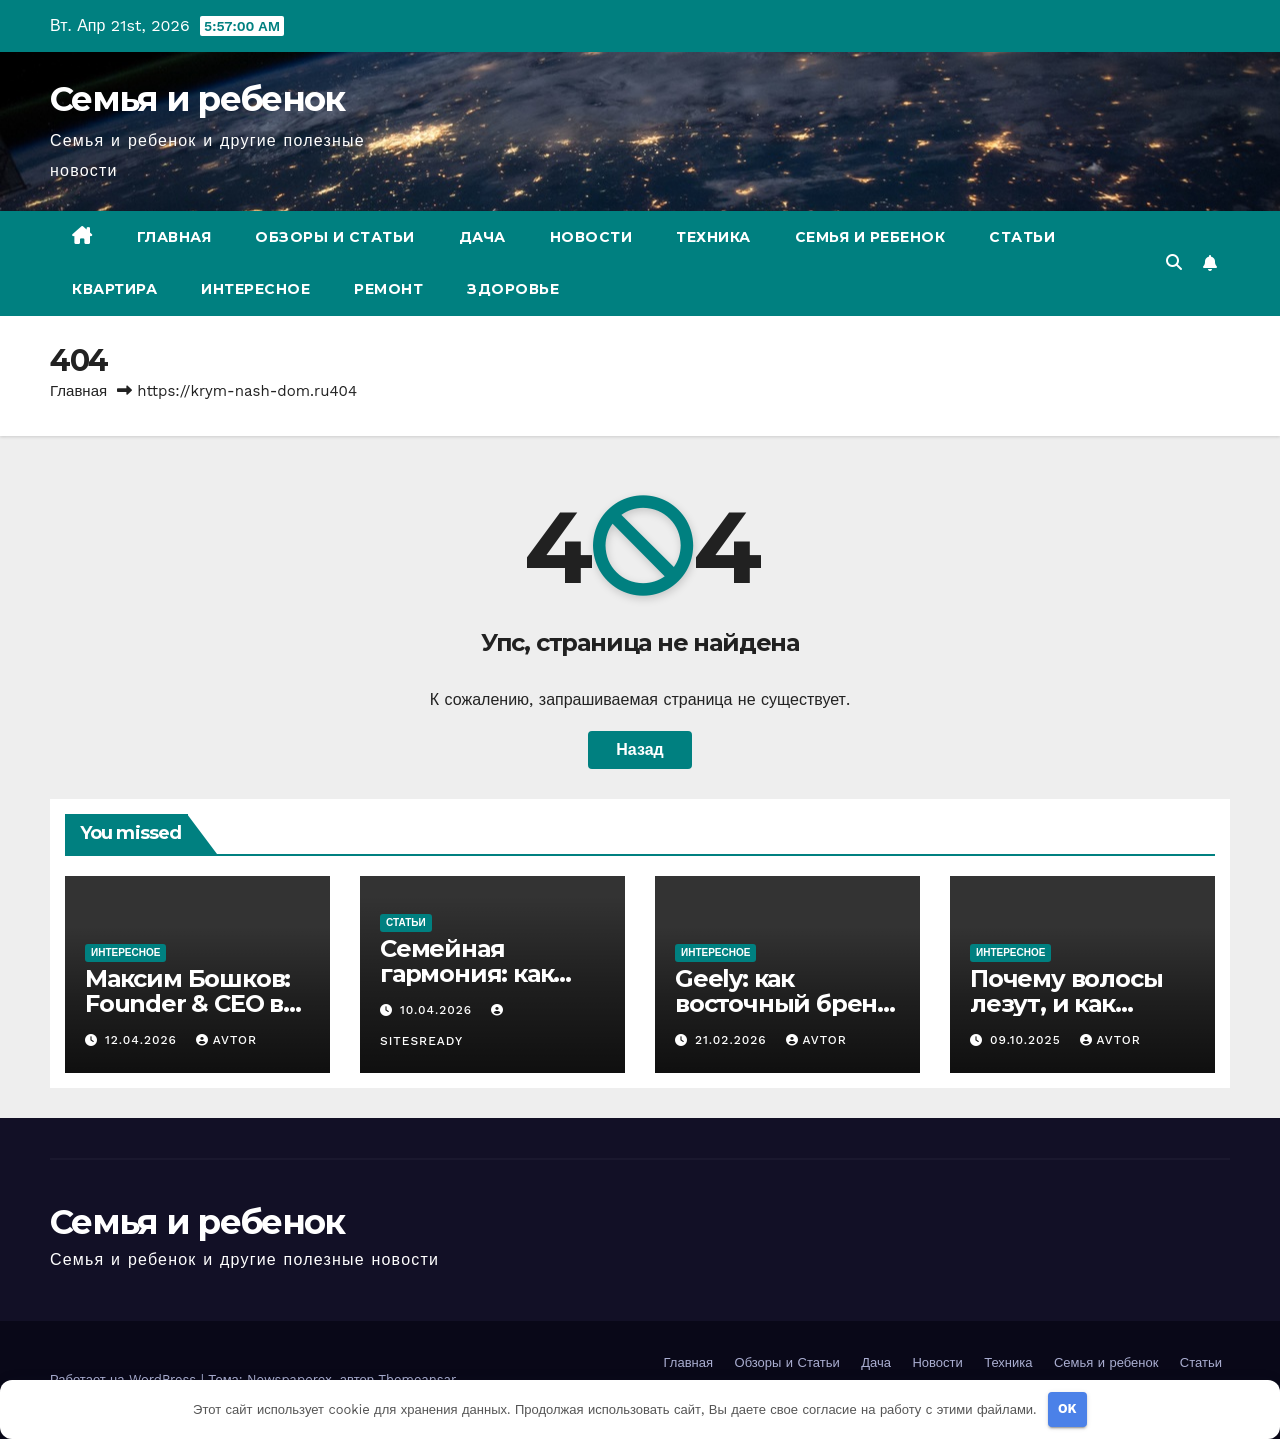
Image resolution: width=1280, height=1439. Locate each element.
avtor (226, 1040)
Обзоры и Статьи (335, 237)
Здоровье (513, 289)
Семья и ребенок (197, 99)
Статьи (1022, 237)
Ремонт (388, 289)
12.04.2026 (143, 1040)
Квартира (114, 289)
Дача (482, 237)
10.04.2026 (438, 1010)
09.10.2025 (1028, 1040)
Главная (174, 237)
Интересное (255, 289)
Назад (639, 749)
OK (1067, 1408)
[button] (1174, 262)
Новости (591, 237)
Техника (713, 237)
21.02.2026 (733, 1040)
